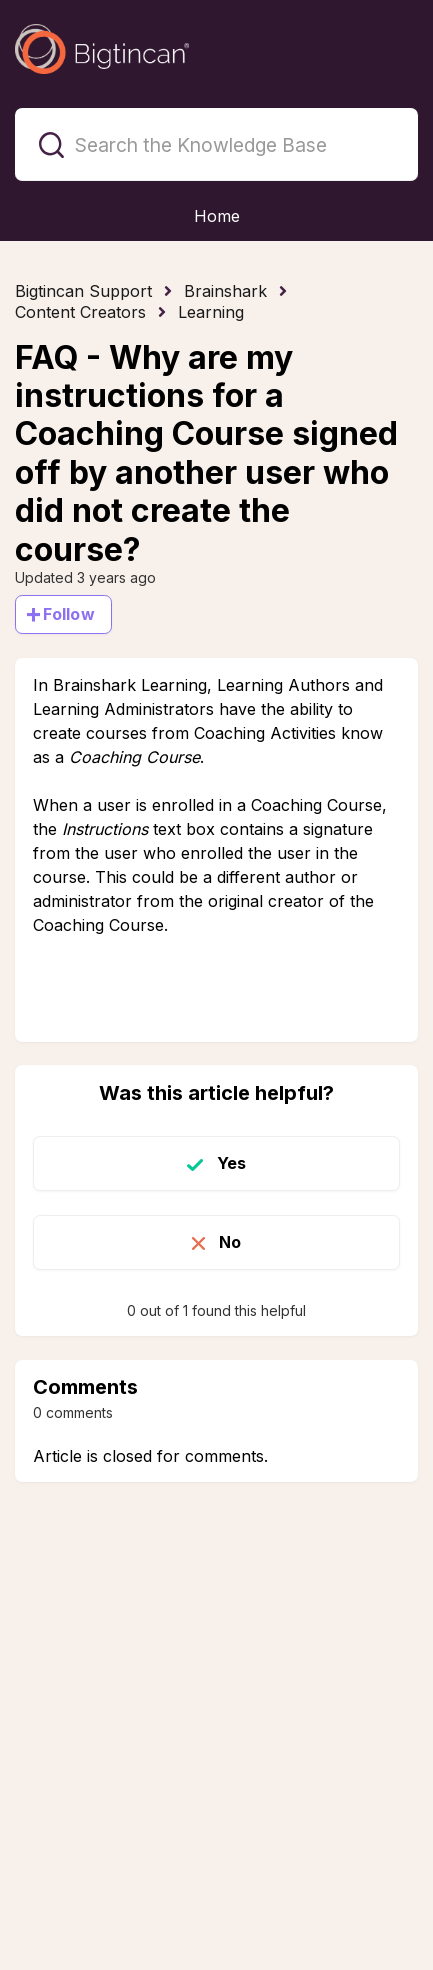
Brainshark (225, 291)
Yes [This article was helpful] (231, 1163)
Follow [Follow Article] (69, 614)
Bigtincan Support (83, 291)
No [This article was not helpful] (230, 1242)
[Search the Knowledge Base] (216, 144)
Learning (211, 312)
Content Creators (80, 312)
